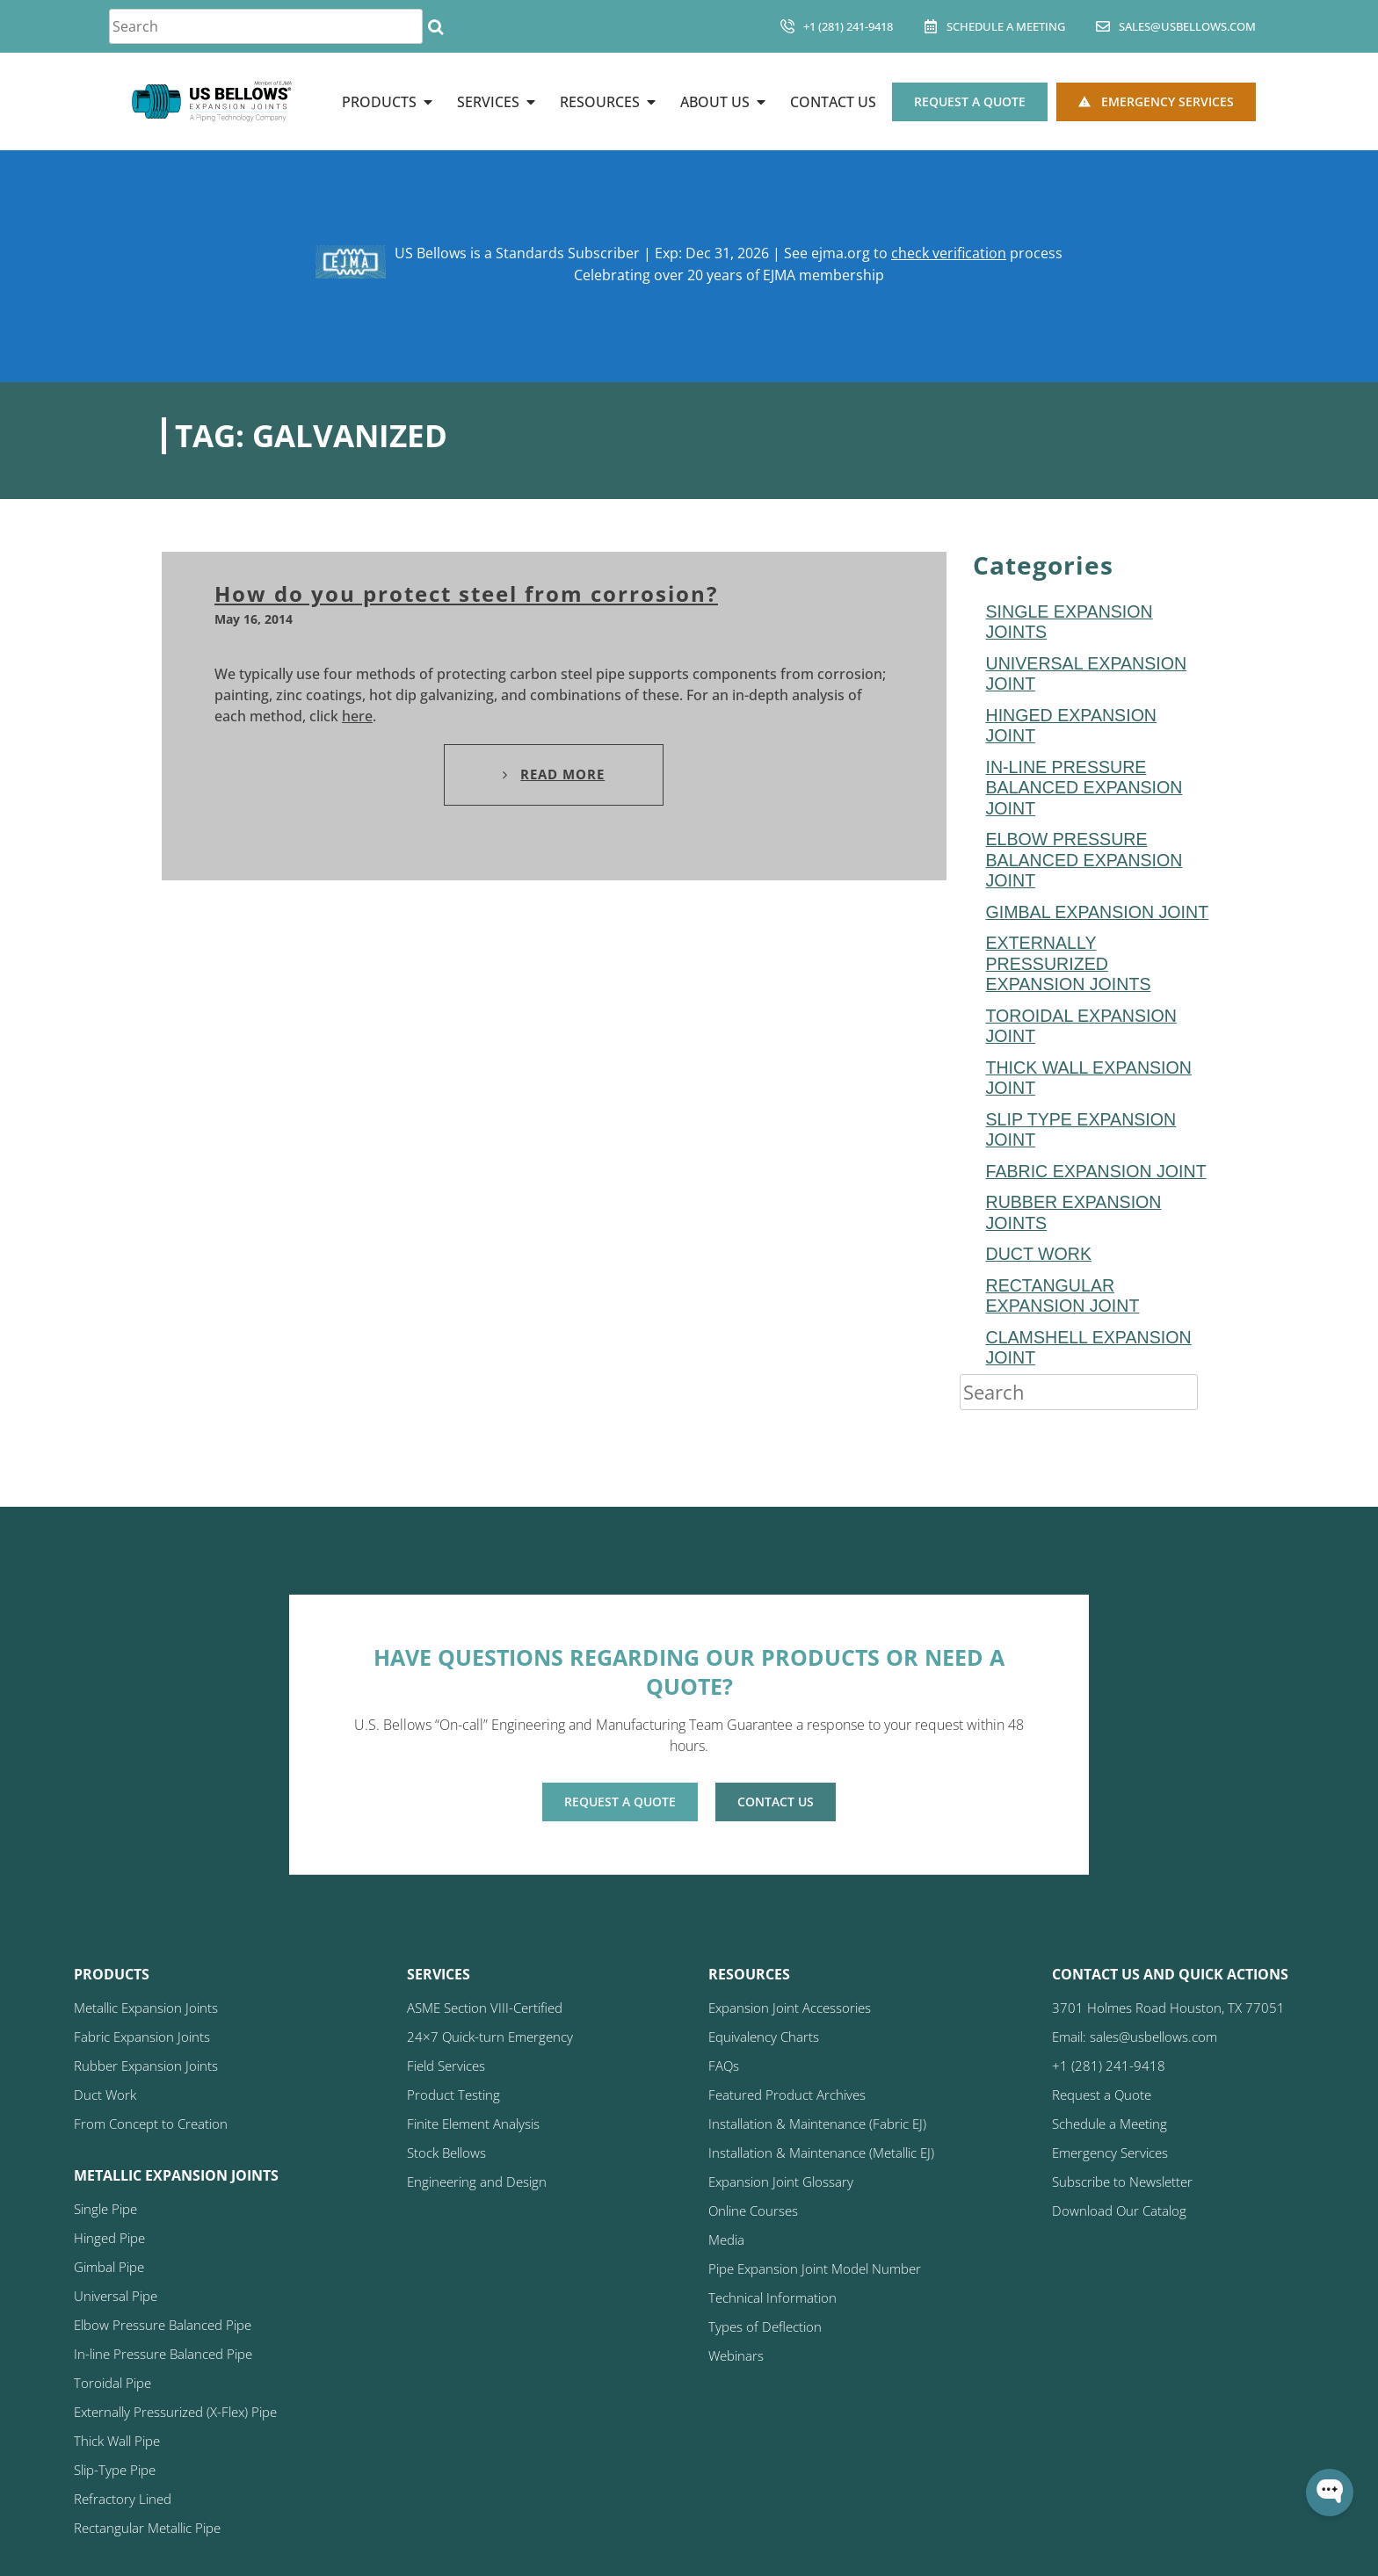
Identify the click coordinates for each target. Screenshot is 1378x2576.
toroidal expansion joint (1081, 1026)
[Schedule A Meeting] (931, 26)
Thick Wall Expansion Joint (1089, 1078)
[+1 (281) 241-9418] (787, 26)
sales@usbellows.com (1187, 26)
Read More (554, 774)
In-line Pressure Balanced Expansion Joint (1084, 787)
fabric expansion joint (1096, 1171)
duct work (1039, 1253)
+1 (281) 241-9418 (848, 26)
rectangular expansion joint (1063, 1296)
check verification (948, 253)
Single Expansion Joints (1069, 622)
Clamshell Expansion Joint (1089, 1348)
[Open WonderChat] (1329, 2492)
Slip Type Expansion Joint (1081, 1130)
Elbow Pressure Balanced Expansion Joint (1084, 859)
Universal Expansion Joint (1086, 674)
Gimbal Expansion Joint (1097, 912)
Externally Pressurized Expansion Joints (1068, 963)
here (357, 716)
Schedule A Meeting (1005, 26)
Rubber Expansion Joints (1074, 1212)
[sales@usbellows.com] (1103, 26)
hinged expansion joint (1071, 726)
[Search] (435, 26)
